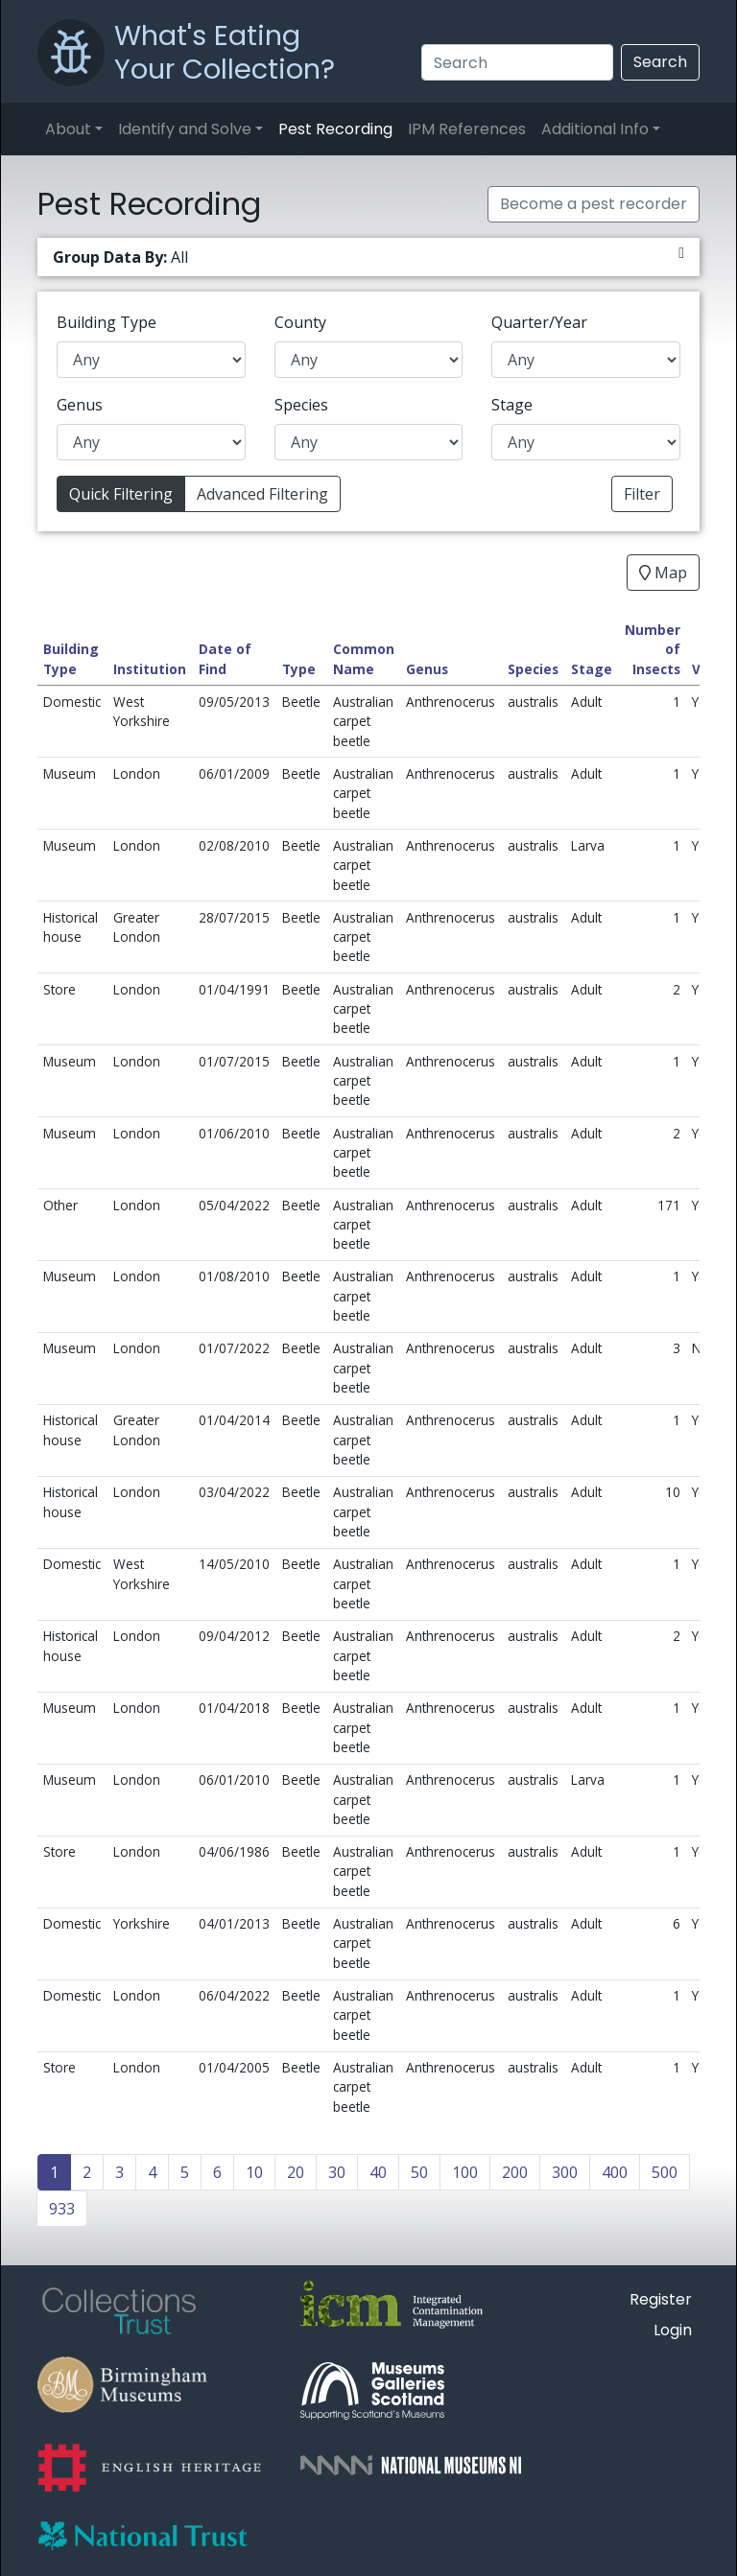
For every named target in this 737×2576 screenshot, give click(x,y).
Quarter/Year (539, 322)
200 (515, 2172)
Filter (642, 493)
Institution (149, 669)
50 (419, 2172)
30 (336, 2172)
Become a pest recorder (593, 204)
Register (661, 2299)
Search (660, 62)
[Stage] (585, 442)
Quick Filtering (121, 493)
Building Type (106, 322)
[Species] (369, 442)
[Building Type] (151, 359)
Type (299, 669)
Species (301, 404)
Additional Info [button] (595, 129)
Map (663, 572)
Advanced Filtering (262, 493)
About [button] (68, 129)
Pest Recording (335, 129)
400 (615, 2172)
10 (254, 2172)
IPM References (467, 129)
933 (62, 2208)
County (300, 322)
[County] (369, 359)
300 (565, 2172)
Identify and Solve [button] (184, 129)
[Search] (517, 62)
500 (665, 2172)
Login (673, 2330)
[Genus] (151, 442)
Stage (512, 404)
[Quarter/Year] (585, 359)
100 (465, 2172)
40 (378, 2172)
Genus (80, 404)
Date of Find (225, 658)
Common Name (363, 658)
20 (295, 2172)
